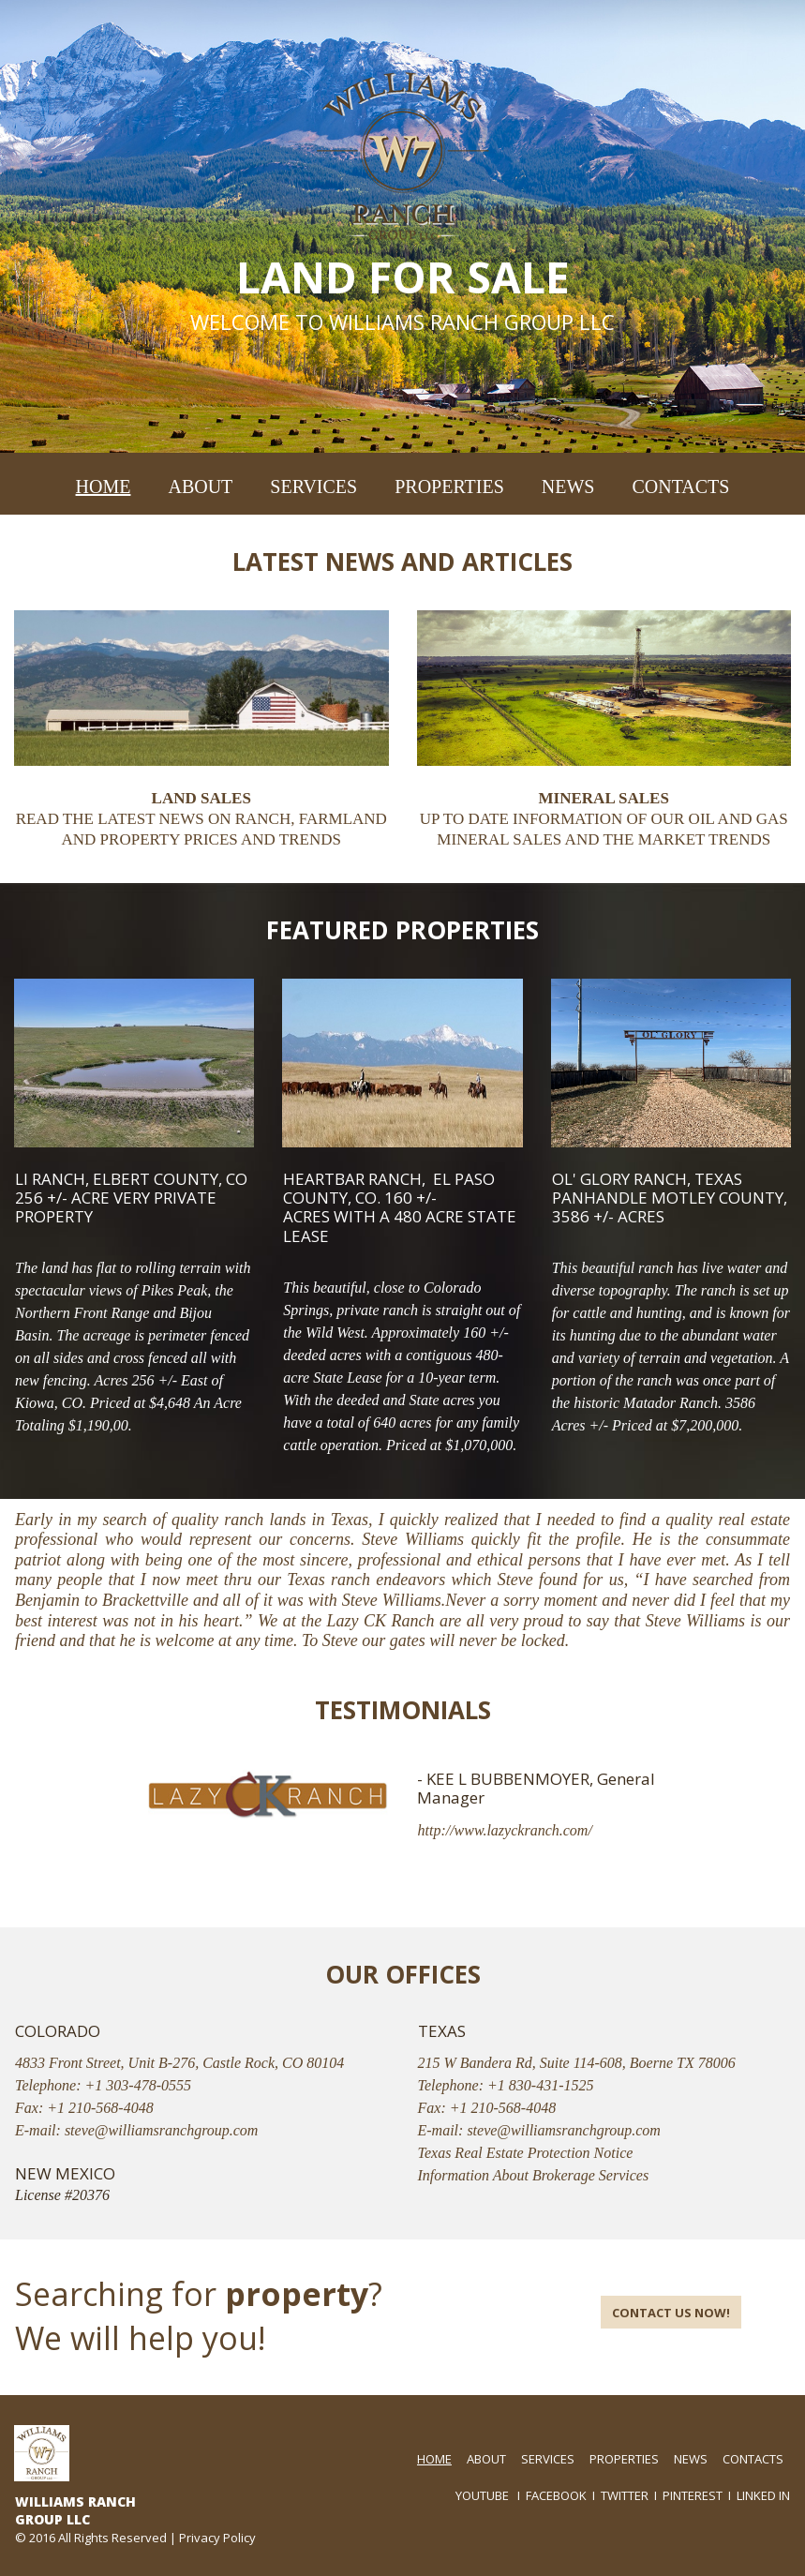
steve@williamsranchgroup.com (162, 2130)
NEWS (568, 486)
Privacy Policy (217, 2537)
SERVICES (313, 486)
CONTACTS (680, 486)
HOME (103, 486)
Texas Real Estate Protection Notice (526, 2153)
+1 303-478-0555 (138, 2085)
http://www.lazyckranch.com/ (504, 1830)
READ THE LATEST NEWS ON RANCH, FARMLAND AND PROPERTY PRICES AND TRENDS (201, 818)
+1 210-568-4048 (100, 2108)
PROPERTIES (449, 486)
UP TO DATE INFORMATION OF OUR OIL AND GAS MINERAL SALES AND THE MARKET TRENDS (604, 818)
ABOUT (200, 486)
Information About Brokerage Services (533, 2175)
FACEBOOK (556, 2495)
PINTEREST (693, 2495)
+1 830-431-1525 (540, 2085)
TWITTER (624, 2495)
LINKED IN (763, 2495)
